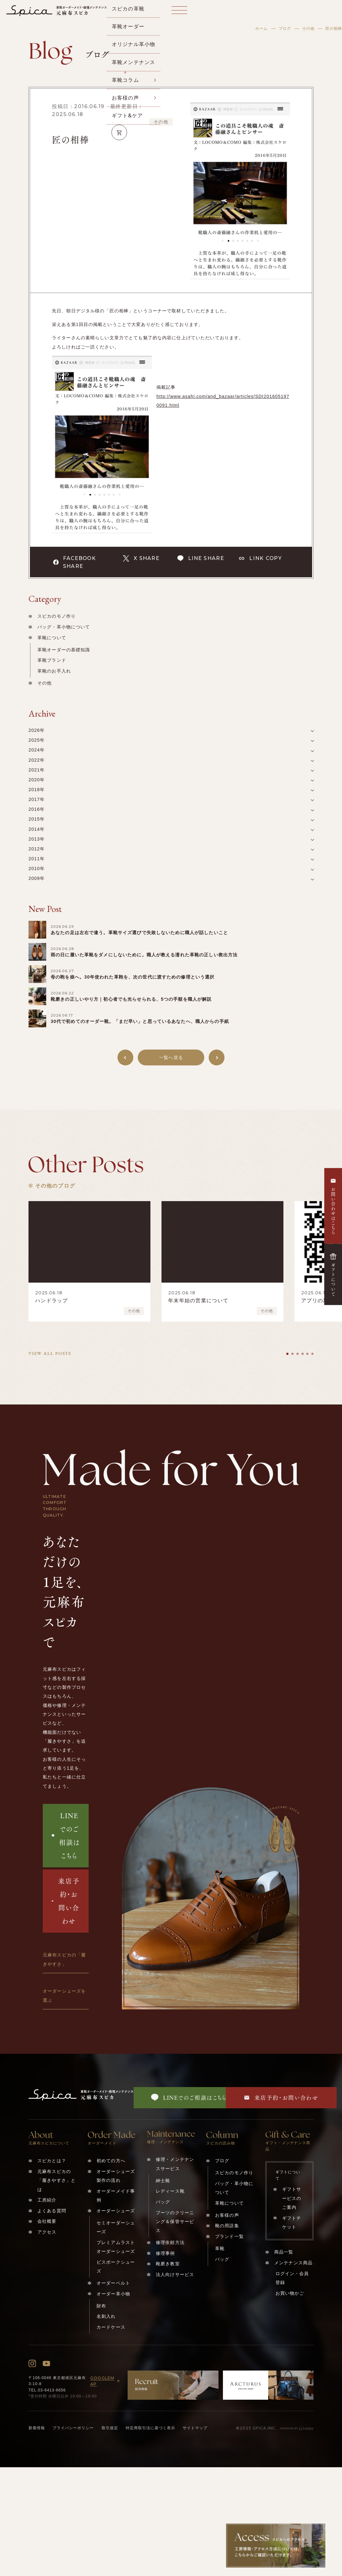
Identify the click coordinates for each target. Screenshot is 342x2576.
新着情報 (36, 2428)
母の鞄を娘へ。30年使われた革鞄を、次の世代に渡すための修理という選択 (132, 976)
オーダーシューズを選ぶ (64, 1995)
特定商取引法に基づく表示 (150, 2428)
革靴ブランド (51, 660)
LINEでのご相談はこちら (66, 1835)
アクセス (47, 2231)
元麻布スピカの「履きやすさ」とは (56, 2180)
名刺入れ (106, 2316)
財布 (101, 2305)
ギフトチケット (291, 2222)
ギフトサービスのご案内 (291, 2198)
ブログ (285, 28)
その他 (308, 28)
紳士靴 (163, 2180)
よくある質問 (51, 2210)
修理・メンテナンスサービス (175, 2164)
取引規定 (110, 2428)
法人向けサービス (175, 2274)
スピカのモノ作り (56, 616)
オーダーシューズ (116, 2210)
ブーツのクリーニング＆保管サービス (175, 2221)
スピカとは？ (51, 2160)
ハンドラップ (51, 1300)
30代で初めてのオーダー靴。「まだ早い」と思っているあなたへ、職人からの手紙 (140, 1021)
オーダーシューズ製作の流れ (116, 2176)
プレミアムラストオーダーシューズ (116, 2247)
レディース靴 (170, 2191)
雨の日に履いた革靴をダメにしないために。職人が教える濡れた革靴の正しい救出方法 (144, 954)
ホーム (261, 28)
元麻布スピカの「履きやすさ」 (64, 1959)
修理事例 (165, 2253)
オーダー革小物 (113, 2293)
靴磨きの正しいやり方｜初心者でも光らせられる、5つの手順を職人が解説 (131, 999)
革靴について (51, 637)
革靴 (220, 2248)
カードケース (111, 2327)
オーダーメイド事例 (116, 2195)
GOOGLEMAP (105, 2381)
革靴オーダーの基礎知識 (63, 649)
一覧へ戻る (171, 1057)
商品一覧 (284, 2251)
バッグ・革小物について (63, 626)
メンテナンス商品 (293, 2262)
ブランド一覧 (229, 2236)
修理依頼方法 (170, 2242)
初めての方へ (111, 2160)
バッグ (163, 2201)
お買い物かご (290, 2293)
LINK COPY (260, 558)
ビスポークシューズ (116, 2267)
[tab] (287, 1354)
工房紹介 (47, 2199)
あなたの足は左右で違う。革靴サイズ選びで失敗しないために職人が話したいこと (139, 932)
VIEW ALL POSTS (49, 1353)
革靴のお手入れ (54, 670)
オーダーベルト (113, 2283)
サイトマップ (195, 2428)
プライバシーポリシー (73, 2428)
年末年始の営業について (198, 1300)
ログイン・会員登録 (292, 2278)
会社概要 (47, 2221)
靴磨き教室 (168, 2263)
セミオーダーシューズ (116, 2227)
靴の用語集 (227, 2225)
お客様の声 (227, 2215)
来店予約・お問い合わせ (65, 1900)
